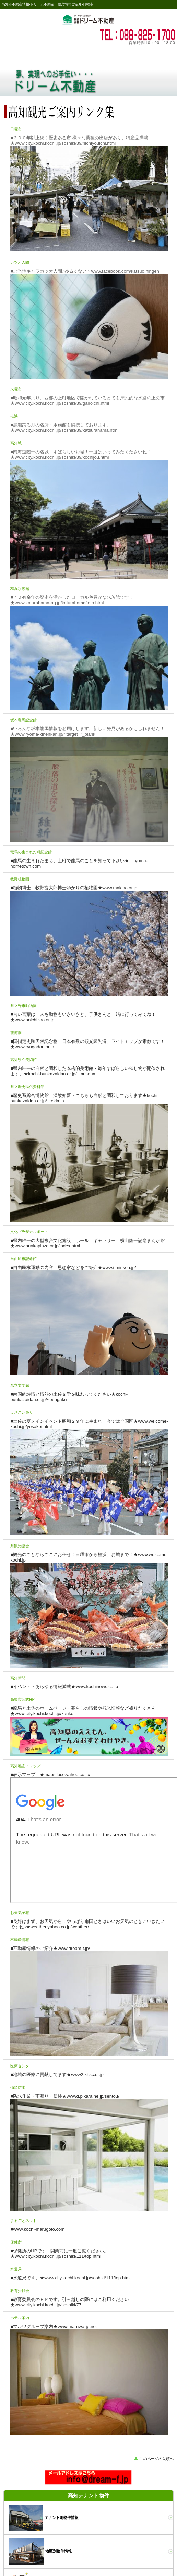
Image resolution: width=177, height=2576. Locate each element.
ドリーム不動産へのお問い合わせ (88, 2477)
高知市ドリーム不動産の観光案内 (88, 19)
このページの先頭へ (157, 2459)
